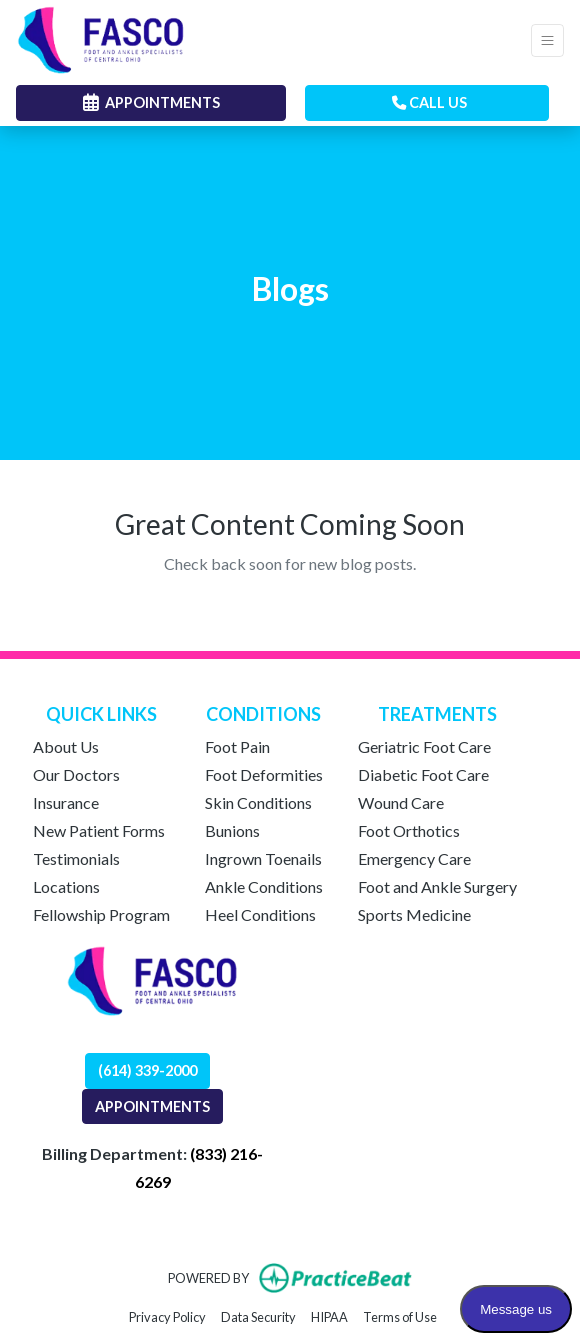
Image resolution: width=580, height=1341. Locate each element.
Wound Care (401, 802)
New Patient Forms (99, 830)
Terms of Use (400, 1315)
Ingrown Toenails (263, 858)
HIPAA (329, 1315)
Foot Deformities (264, 774)
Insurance (66, 802)
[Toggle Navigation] (547, 40)
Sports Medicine (414, 914)
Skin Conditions (258, 802)
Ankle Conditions (264, 886)
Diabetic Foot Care (423, 774)
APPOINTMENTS (152, 1106)
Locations (66, 886)
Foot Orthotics (409, 830)
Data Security (258, 1315)
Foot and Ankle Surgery (437, 886)
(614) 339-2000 (147, 1070)
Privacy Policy (167, 1315)
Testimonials (76, 858)
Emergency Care (414, 858)
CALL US (429, 102)
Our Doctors (76, 774)
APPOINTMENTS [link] (151, 102)
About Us (66, 746)
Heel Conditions (260, 914)
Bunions (232, 830)
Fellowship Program (101, 914)
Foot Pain (237, 746)
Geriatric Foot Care (424, 746)
